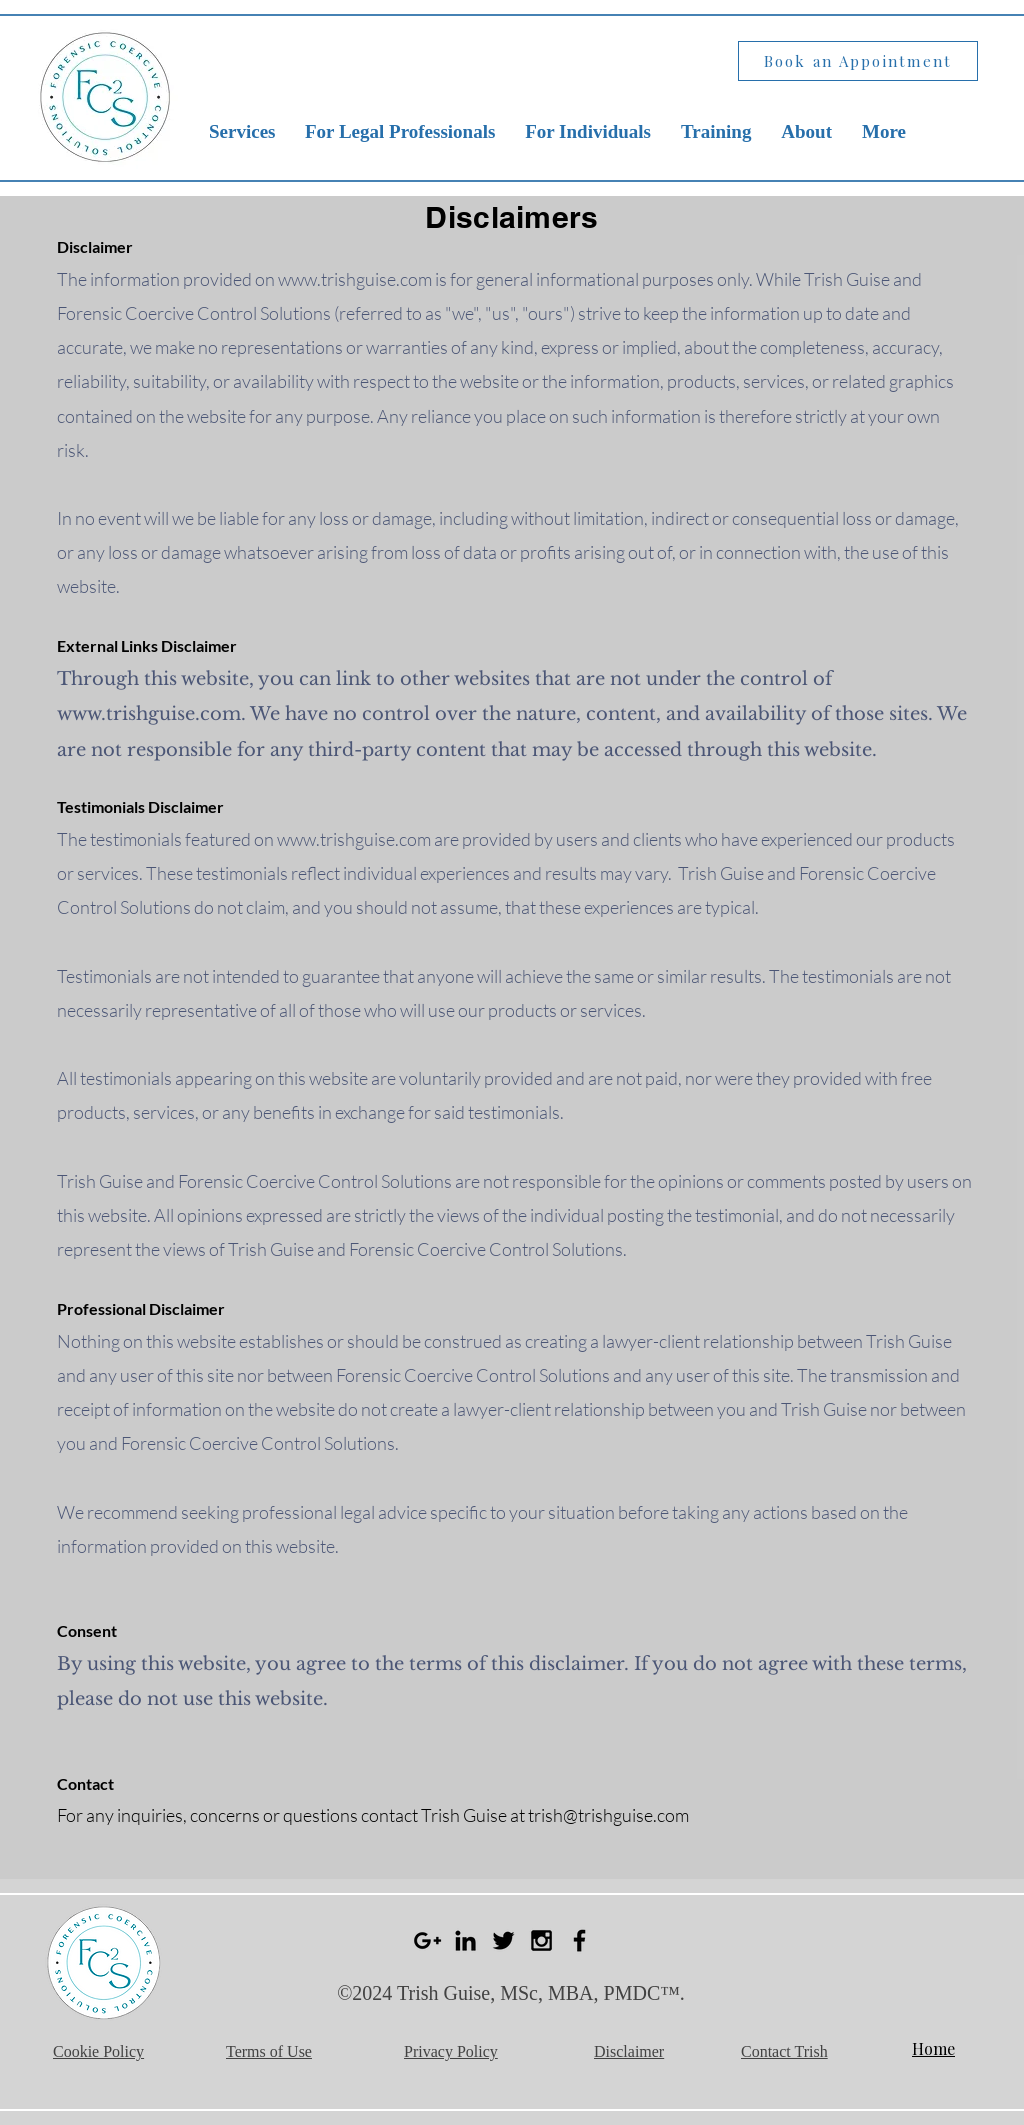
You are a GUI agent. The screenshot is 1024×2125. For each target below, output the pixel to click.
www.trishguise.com (355, 279)
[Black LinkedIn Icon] (465, 1940)
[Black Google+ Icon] (427, 1940)
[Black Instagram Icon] (541, 1940)
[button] (242, 131)
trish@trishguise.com (608, 1815)
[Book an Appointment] (858, 61)
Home (933, 2048)
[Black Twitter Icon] (503, 1940)
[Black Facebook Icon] (579, 1940)
